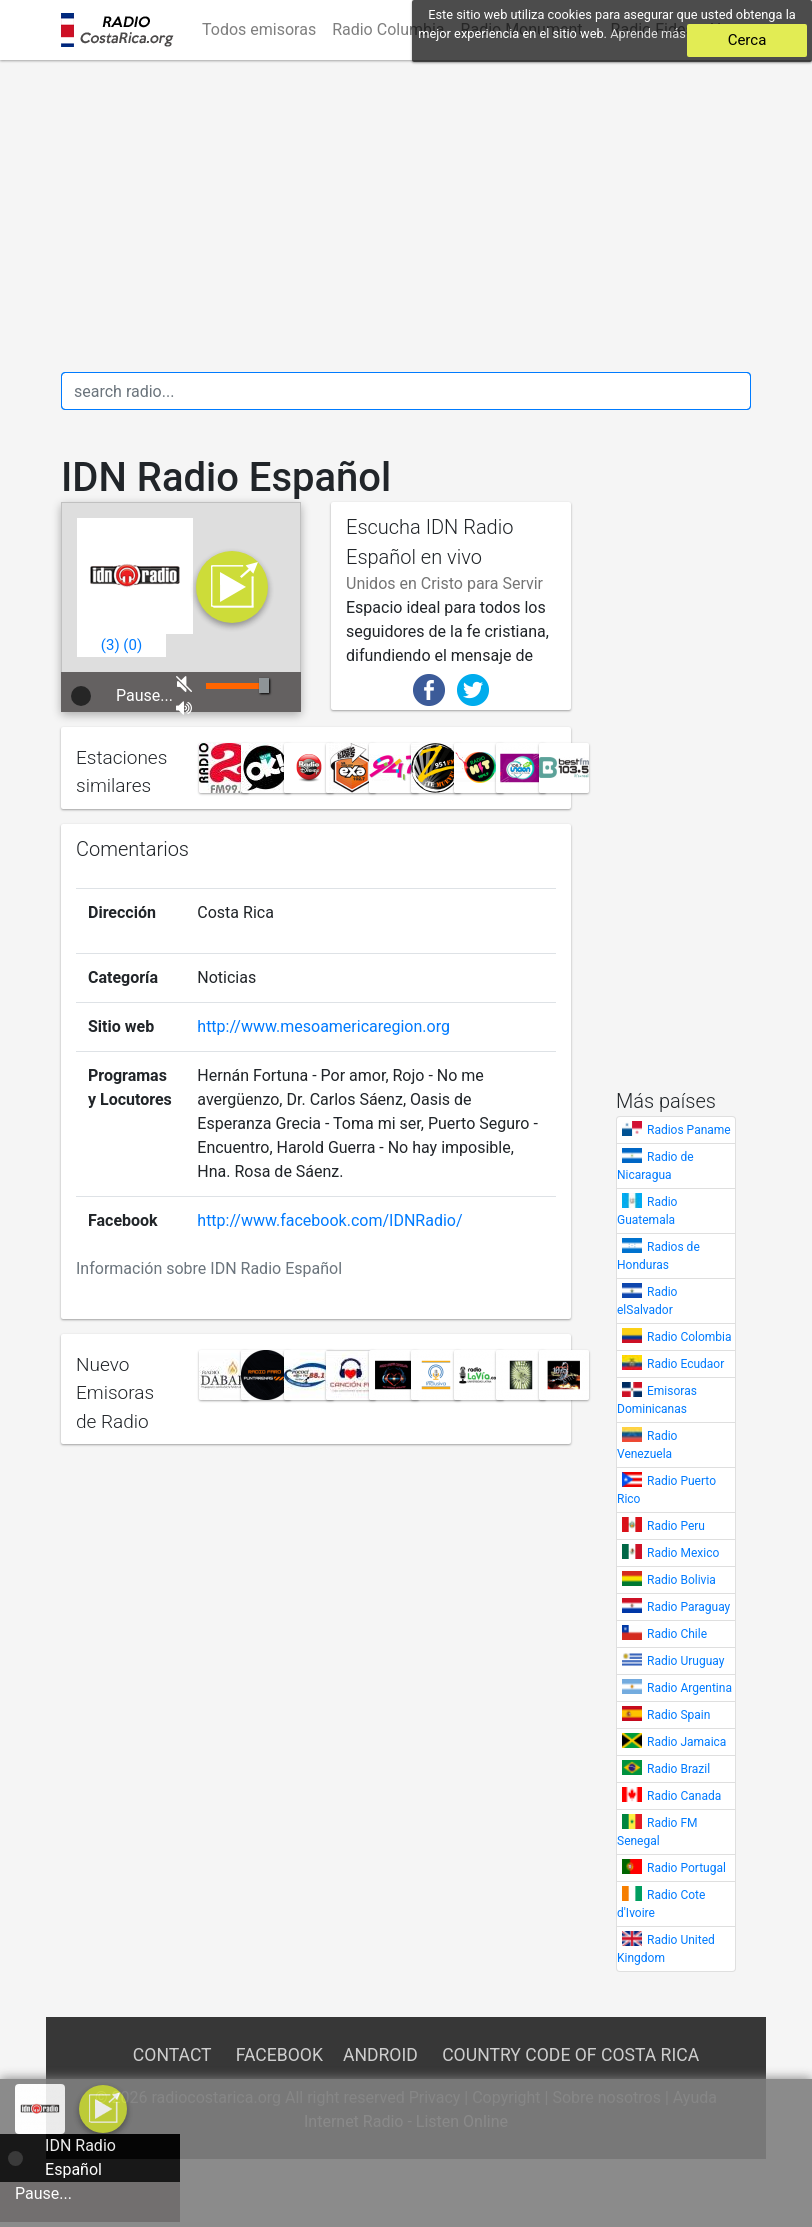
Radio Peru (676, 1526)
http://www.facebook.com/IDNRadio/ (329, 1220)
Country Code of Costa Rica (570, 2055)
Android (380, 2055)
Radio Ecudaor (685, 1364)
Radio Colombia (689, 1337)
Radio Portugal (686, 1868)
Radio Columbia (388, 29)
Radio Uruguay (685, 1661)
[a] (103, 2107)
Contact (172, 2055)
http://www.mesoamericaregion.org (323, 1026)
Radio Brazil (678, 1769)
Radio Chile (677, 1634)
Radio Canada (684, 1796)
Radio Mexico (683, 1553)
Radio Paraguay (688, 1607)
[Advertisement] (406, 216)
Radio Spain (678, 1715)
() (110, 645)
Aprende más (648, 33)
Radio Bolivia (681, 1580)
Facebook (279, 2055)
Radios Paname (689, 1130)
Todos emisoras (259, 29)
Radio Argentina (689, 1688)
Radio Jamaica (686, 1742)
